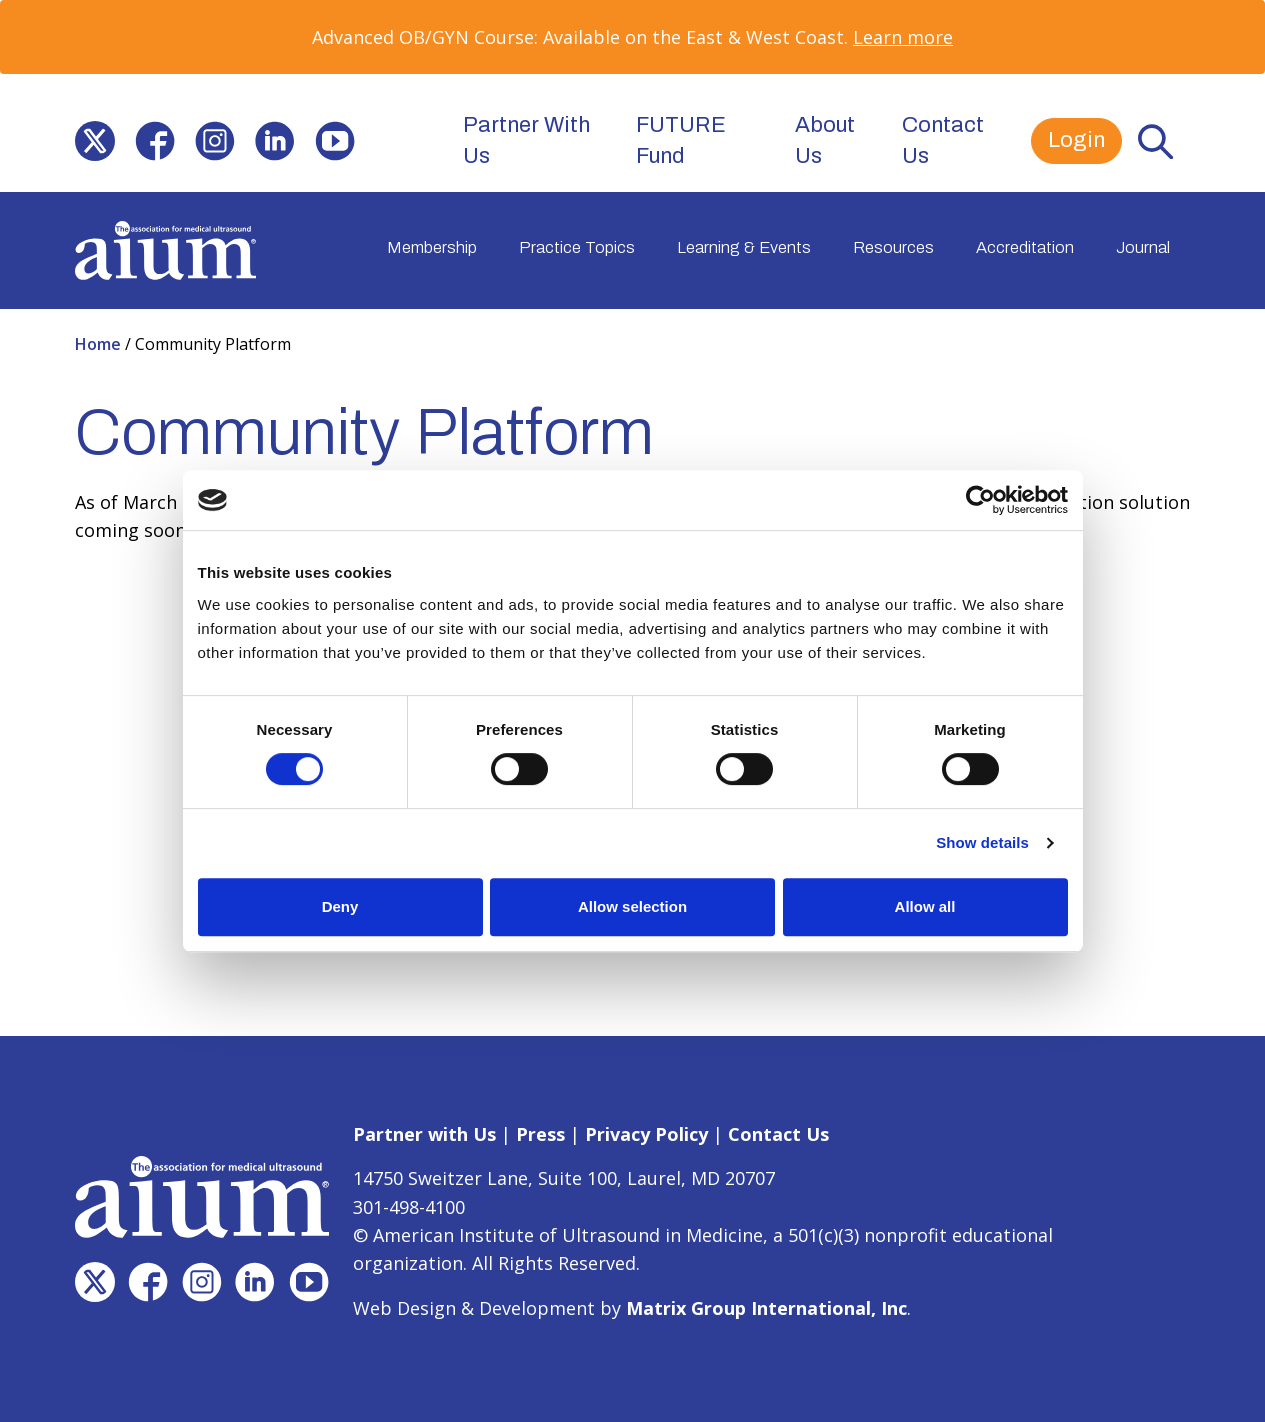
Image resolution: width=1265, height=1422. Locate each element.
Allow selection (632, 906)
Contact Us (943, 140)
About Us (825, 140)
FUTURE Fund (681, 140)
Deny (340, 906)
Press (540, 1134)
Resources (893, 247)
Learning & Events (744, 247)
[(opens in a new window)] (95, 141)
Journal (1143, 247)
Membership (432, 247)
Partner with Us (424, 1134)
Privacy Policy (646, 1134)
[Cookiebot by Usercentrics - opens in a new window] (980, 500)
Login (1076, 140)
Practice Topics (577, 247)
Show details (982, 842)
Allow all (925, 906)
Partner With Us (526, 140)
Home (100, 344)
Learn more (903, 37)
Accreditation (1025, 247)
